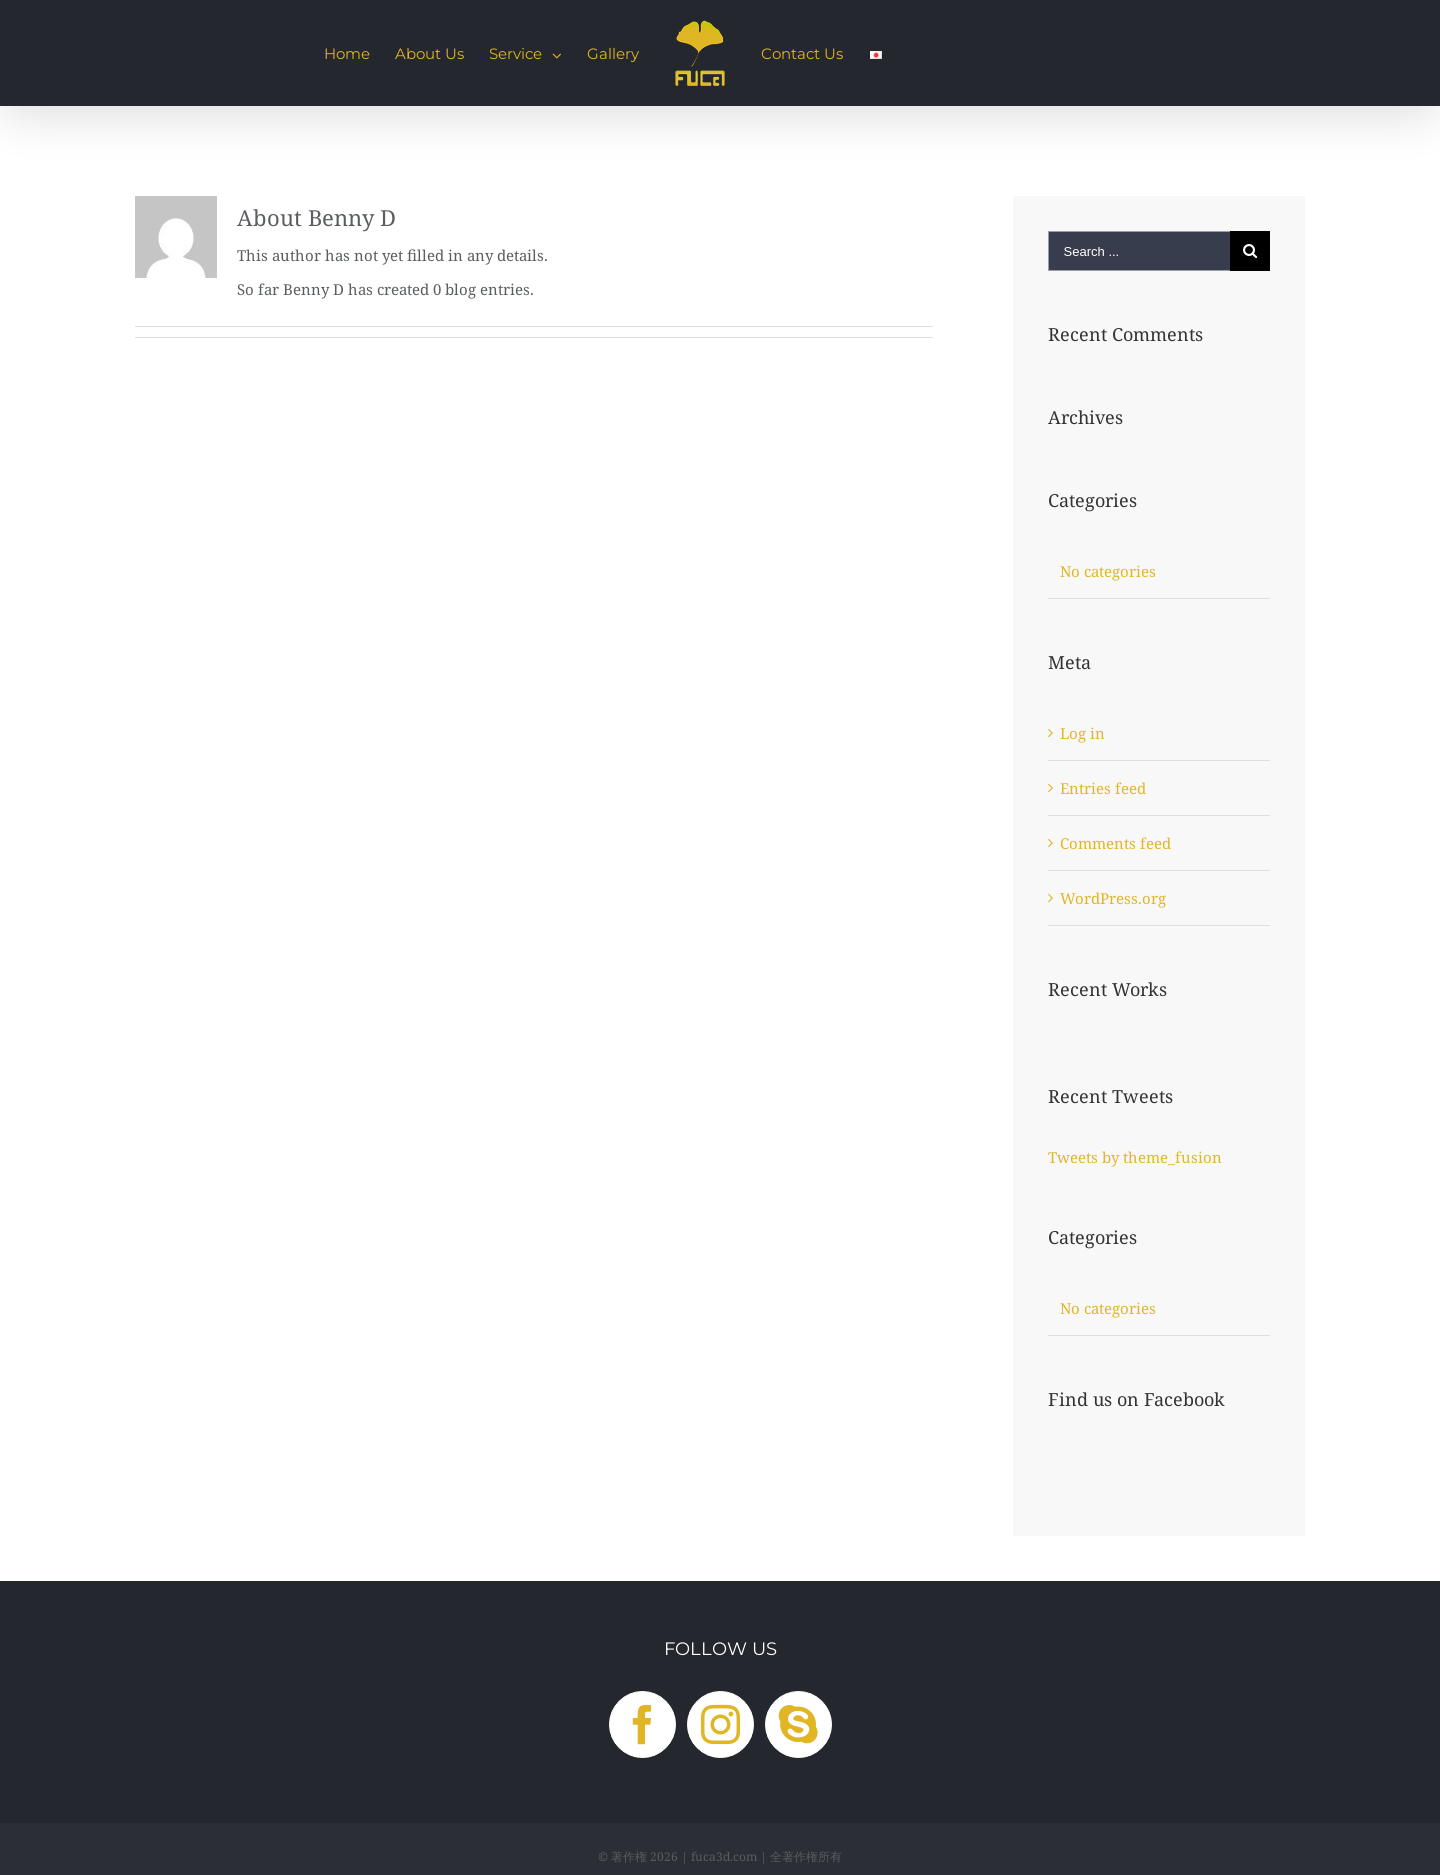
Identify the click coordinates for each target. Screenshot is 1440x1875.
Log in (1082, 733)
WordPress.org (1113, 898)
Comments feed (1115, 843)
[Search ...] (1139, 251)
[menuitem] (347, 53)
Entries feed (1103, 788)
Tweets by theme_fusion (1135, 1157)
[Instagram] (720, 1724)
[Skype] (798, 1724)
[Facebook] (642, 1724)
